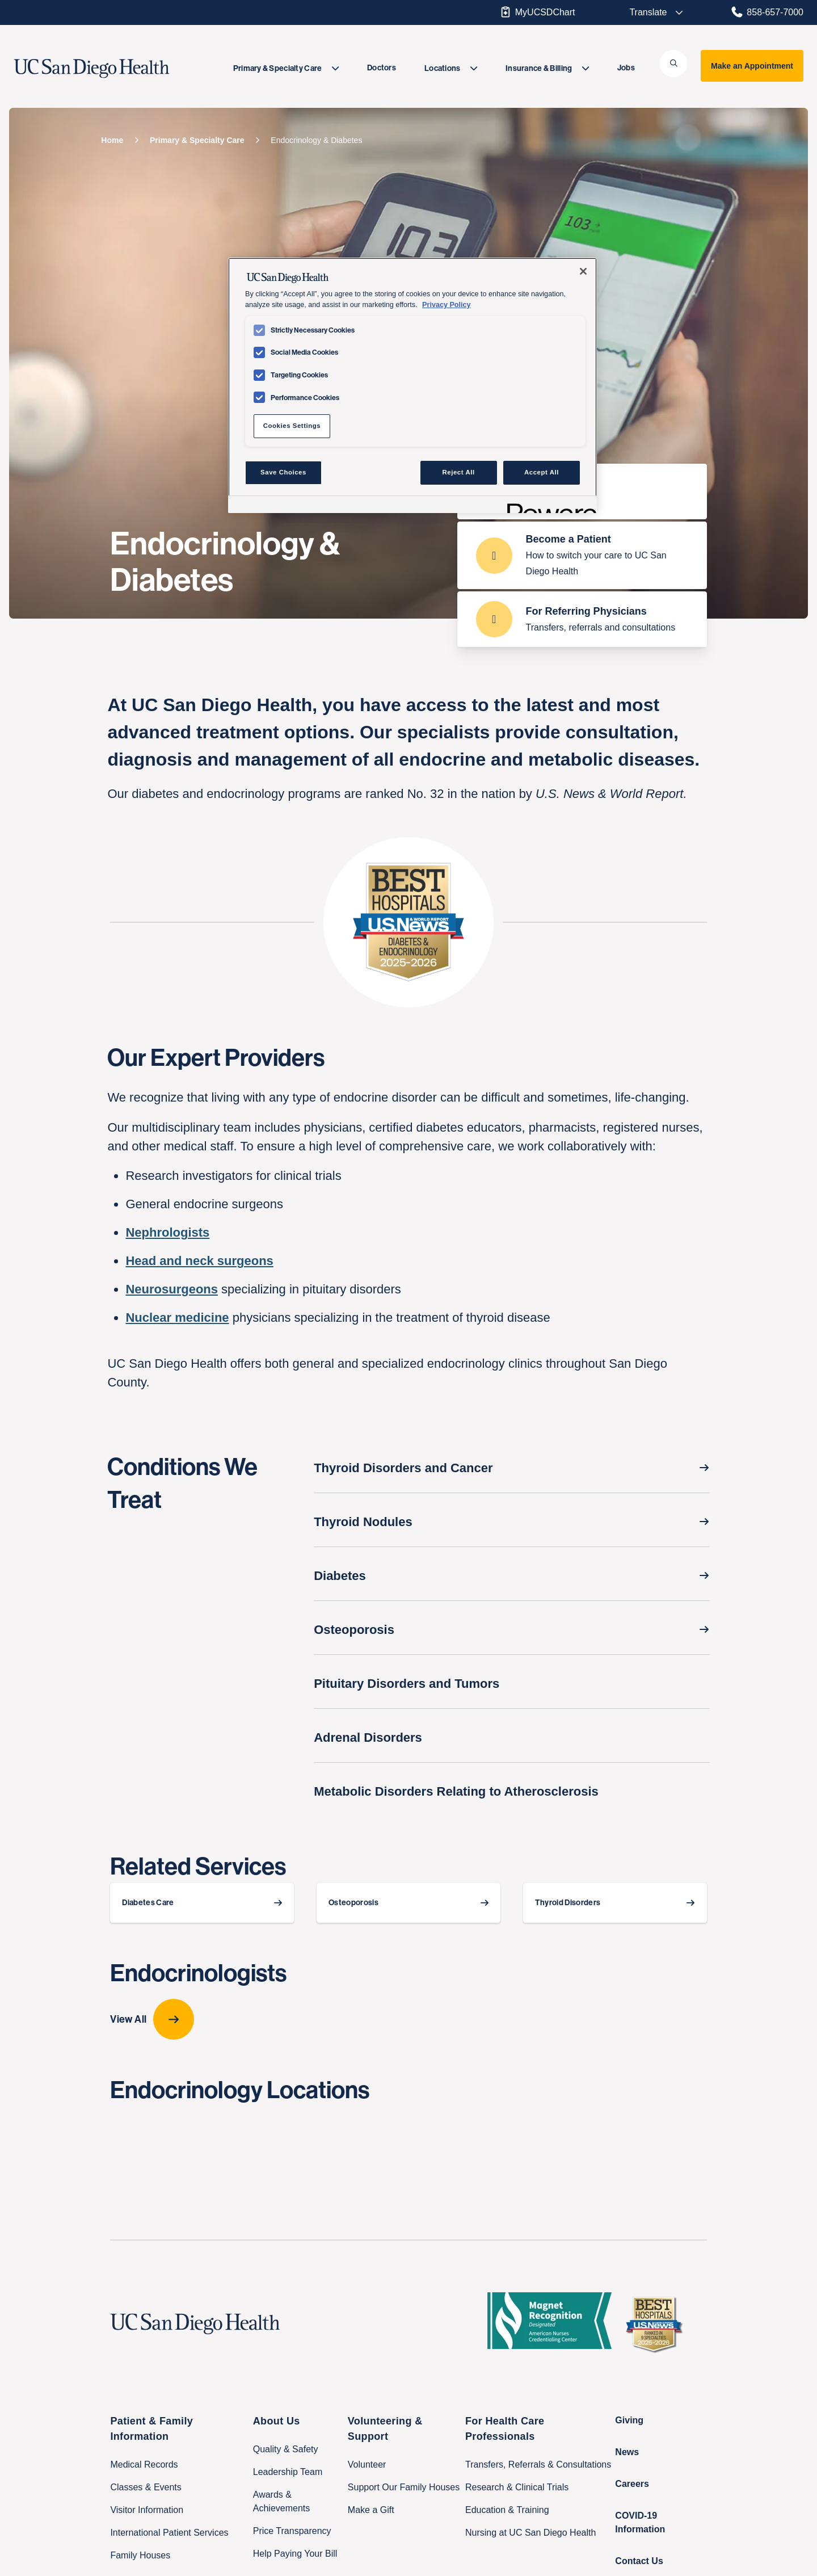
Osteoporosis (353, 1902)
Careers (632, 2484)
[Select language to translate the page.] (648, 12)
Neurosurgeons (171, 1289)
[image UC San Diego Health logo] (118, 68)
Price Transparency (292, 2531)
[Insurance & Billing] (547, 68)
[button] (673, 63)
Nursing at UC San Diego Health (530, 2532)
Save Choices (283, 472)
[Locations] (450, 68)
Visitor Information (146, 2510)
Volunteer (367, 2464)
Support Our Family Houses (404, 2487)
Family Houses (140, 2555)
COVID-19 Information (640, 2522)
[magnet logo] (554, 2324)
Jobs (626, 68)
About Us (276, 2421)
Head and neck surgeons (199, 1261)
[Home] (112, 140)
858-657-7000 (766, 12)
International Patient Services (169, 2532)
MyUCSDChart (537, 12)
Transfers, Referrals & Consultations (538, 2464)
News (627, 2452)
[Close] (583, 271)
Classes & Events (145, 2487)
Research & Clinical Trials (516, 2487)
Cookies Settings (292, 425)
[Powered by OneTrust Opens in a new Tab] (548, 506)
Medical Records (144, 2464)
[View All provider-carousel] (408, 2019)
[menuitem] (286, 68)
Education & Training (507, 2510)
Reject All (459, 472)
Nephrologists (167, 1232)
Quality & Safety (285, 2449)
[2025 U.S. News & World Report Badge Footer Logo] (658, 2324)
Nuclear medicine (177, 1317)
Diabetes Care (148, 1902)
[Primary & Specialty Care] (286, 68)
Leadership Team (287, 2472)
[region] (412, 385)
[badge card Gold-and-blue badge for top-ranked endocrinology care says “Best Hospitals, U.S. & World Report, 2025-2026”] (408, 922)
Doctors (381, 68)
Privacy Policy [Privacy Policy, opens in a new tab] (446, 305)
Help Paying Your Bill (295, 2553)
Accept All (541, 472)
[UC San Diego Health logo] (199, 2324)
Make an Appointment (752, 65)
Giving (629, 2420)
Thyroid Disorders (567, 1902)
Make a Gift (371, 2510)
